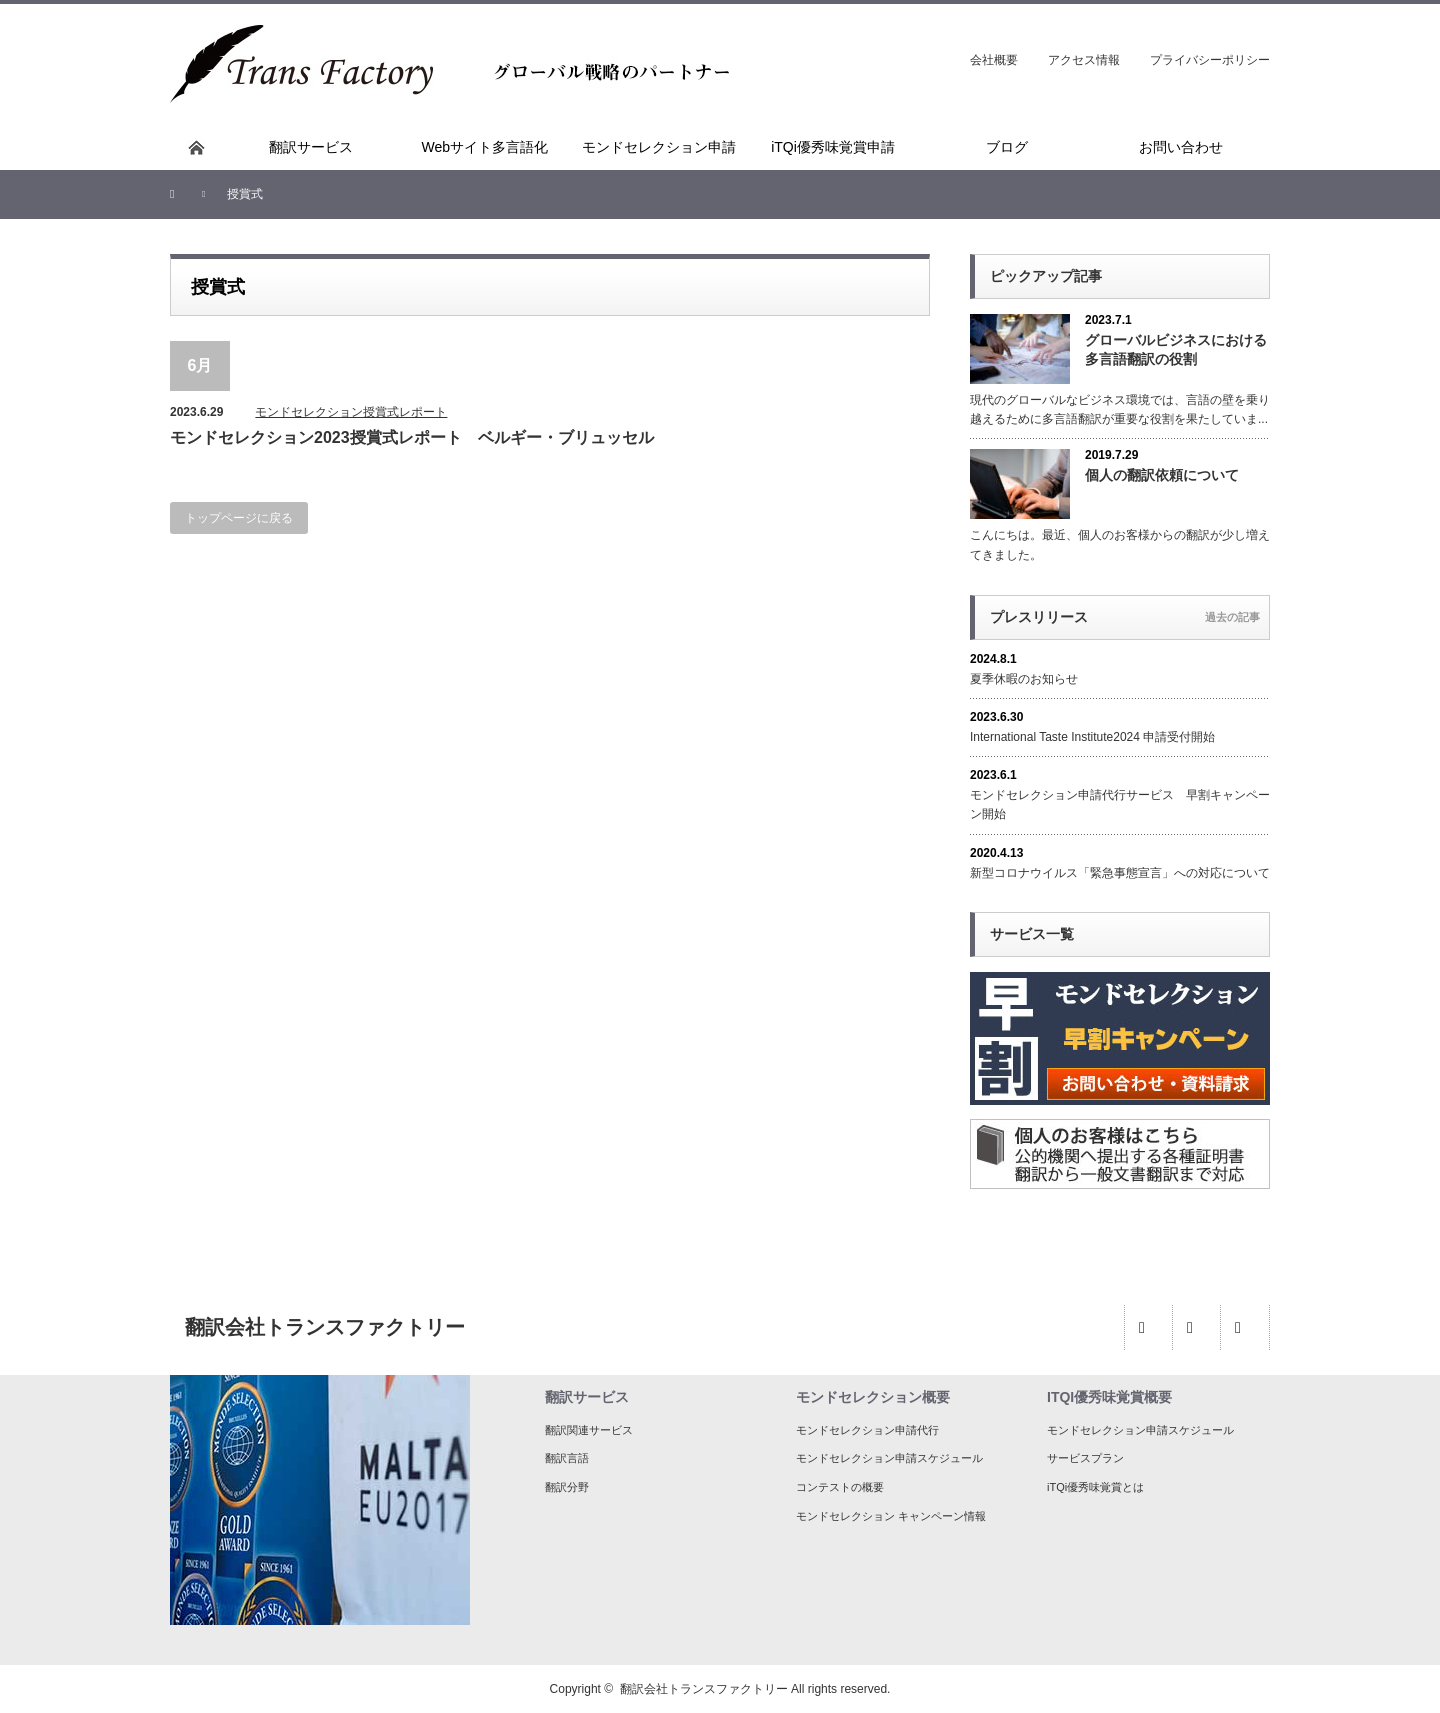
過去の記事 (1232, 617)
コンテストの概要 (840, 1487)
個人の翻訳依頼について (1162, 475)
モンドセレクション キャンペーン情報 (891, 1516)
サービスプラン (1085, 1458)
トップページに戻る (239, 518)
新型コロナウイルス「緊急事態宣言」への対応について (1120, 873)
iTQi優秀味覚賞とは (1095, 1487)
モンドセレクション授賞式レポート (351, 412)
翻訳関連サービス (589, 1430)
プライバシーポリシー (1210, 60)
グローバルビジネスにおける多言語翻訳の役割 (1176, 349)
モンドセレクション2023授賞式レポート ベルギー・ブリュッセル (412, 437)
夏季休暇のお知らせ (1024, 679)
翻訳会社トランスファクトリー (704, 1689)
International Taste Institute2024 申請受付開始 (1092, 737)
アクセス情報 (1084, 60)
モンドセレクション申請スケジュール (889, 1458)
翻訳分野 (567, 1487)
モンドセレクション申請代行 (867, 1430)
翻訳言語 (567, 1458)
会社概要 (994, 60)
